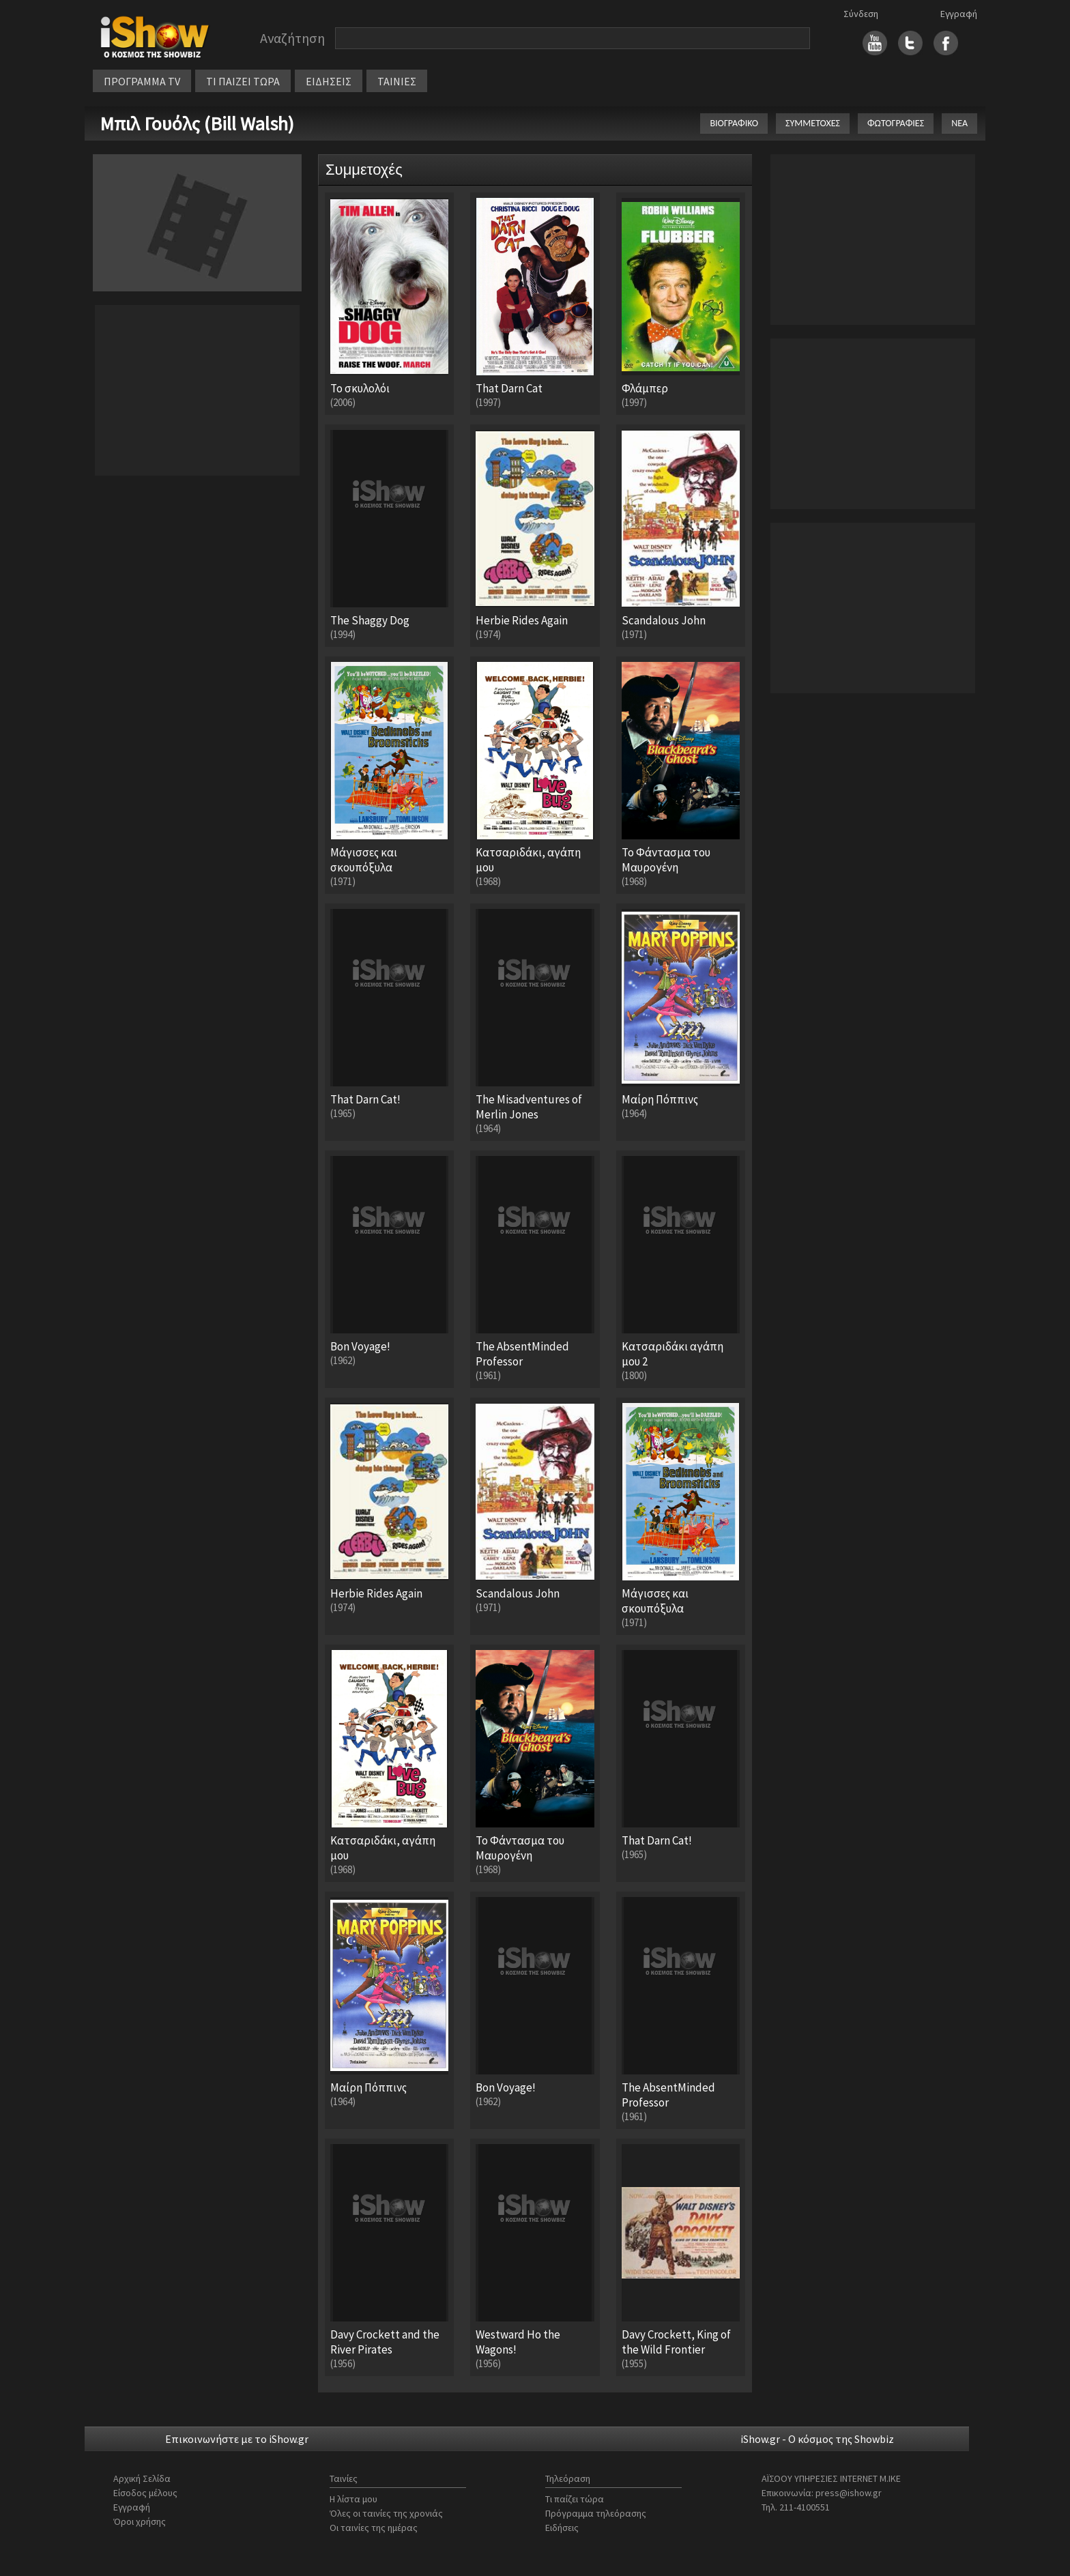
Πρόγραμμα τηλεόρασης (595, 2513)
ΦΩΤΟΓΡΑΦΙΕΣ (895, 123)
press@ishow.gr (848, 2493)
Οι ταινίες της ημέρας (374, 2527)
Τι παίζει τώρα (574, 2499)
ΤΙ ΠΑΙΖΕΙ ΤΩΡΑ (243, 81)
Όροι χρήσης (139, 2521)
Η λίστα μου (353, 2499)
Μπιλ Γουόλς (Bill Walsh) (197, 123)
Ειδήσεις (562, 2527)
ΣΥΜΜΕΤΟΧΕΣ (812, 123)
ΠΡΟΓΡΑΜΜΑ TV (142, 81)
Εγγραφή (958, 14)
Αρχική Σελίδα (142, 2478)
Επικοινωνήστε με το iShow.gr (236, 2439)
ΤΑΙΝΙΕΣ (396, 81)
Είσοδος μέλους (145, 2493)
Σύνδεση (860, 14)
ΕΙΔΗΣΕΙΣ (328, 81)
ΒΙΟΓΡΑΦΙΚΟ (734, 123)
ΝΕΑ (959, 123)
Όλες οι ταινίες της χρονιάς (386, 2513)
